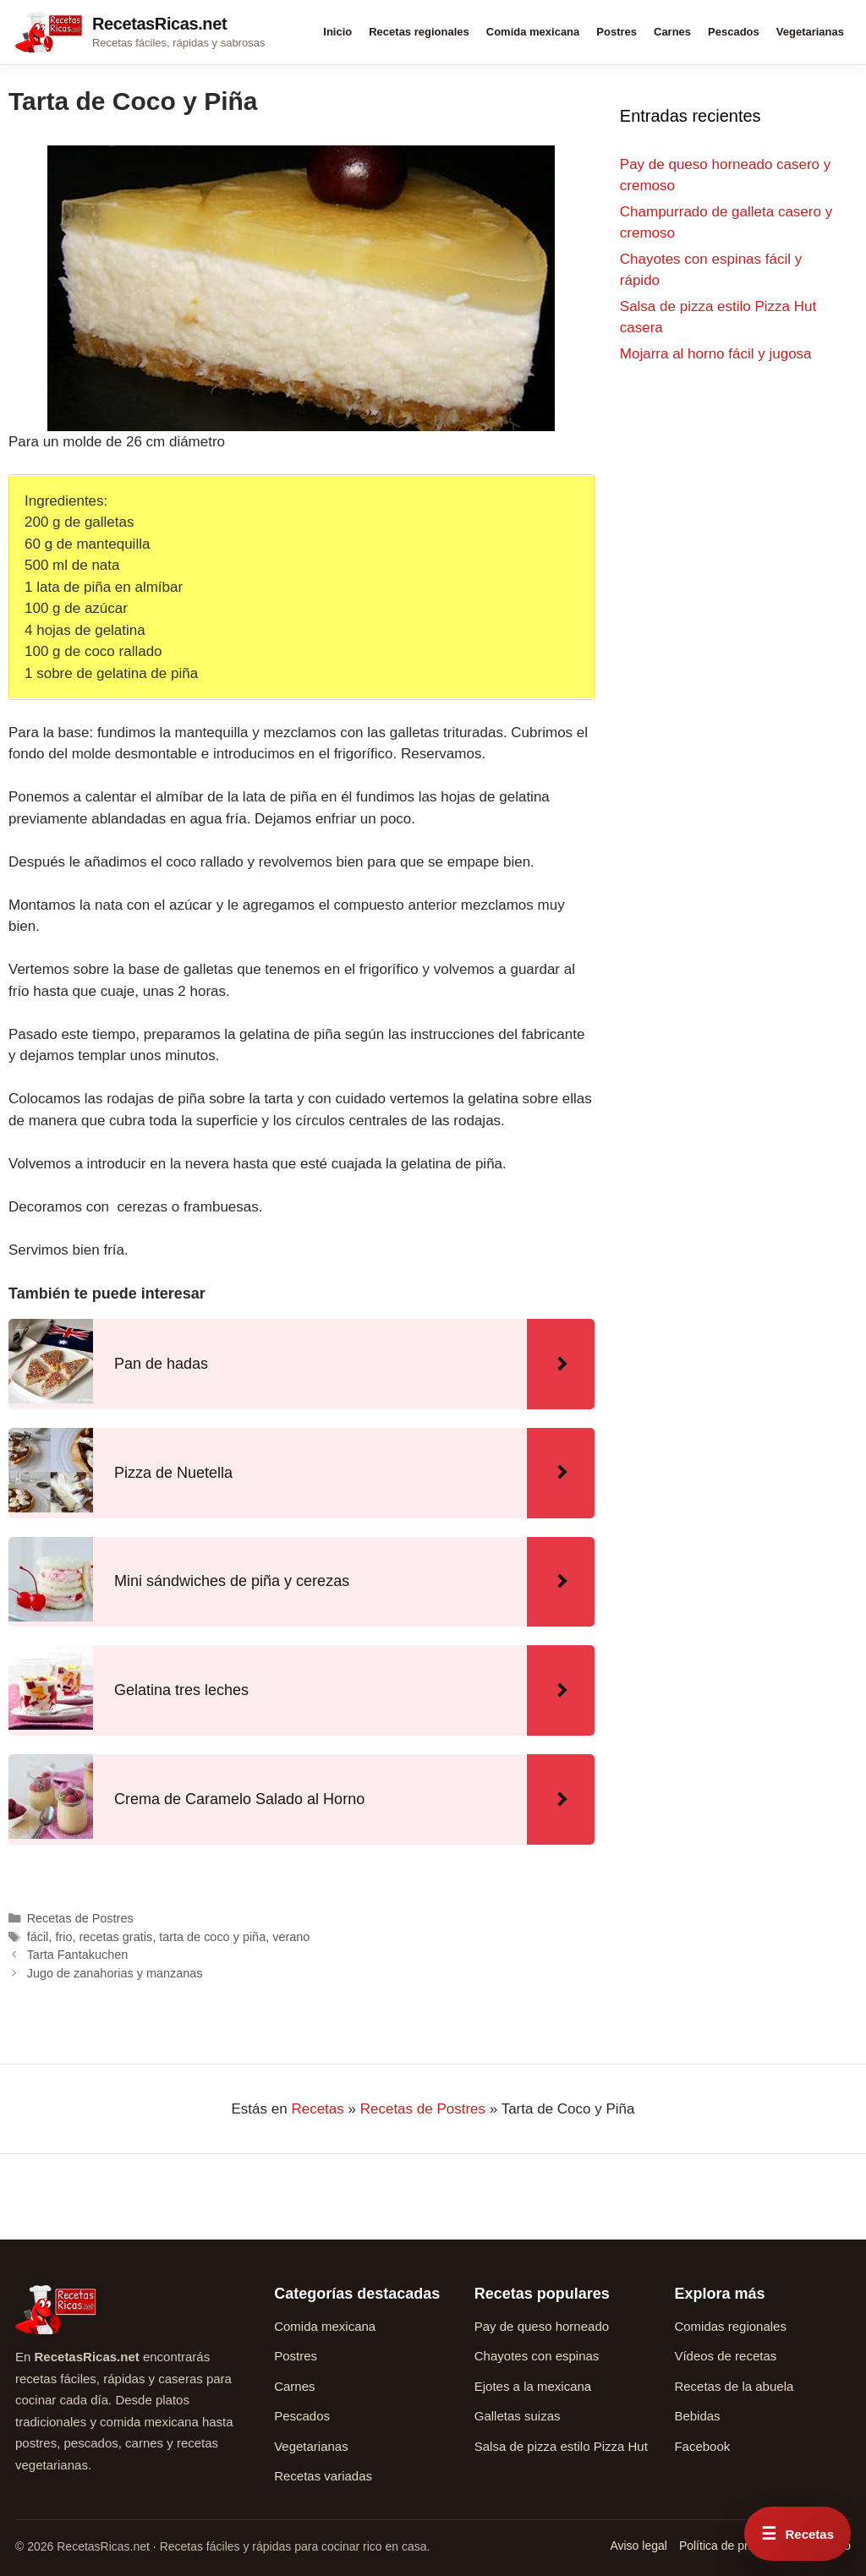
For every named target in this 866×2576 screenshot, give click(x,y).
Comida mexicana (533, 31)
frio (63, 1937)
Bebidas (697, 2416)
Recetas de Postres (80, 1918)
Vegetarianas (810, 31)
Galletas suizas (517, 2416)
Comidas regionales (730, 2326)
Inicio (337, 31)
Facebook (702, 2446)
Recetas (317, 2109)
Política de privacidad (735, 2545)
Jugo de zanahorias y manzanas (115, 1973)
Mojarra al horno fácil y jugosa (716, 354)
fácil (38, 1937)
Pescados (733, 31)
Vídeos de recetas (725, 2356)
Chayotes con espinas (537, 2356)
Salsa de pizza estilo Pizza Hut (561, 2446)
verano (291, 1937)
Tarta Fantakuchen (78, 1954)
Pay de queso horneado (541, 2326)
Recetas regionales (419, 31)
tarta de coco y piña (212, 1937)
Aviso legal (638, 2545)
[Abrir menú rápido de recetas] (797, 2534)
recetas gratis (115, 1937)
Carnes (672, 31)
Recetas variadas (323, 2476)
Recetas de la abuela (733, 2386)
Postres (616, 31)
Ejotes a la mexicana (532, 2386)
